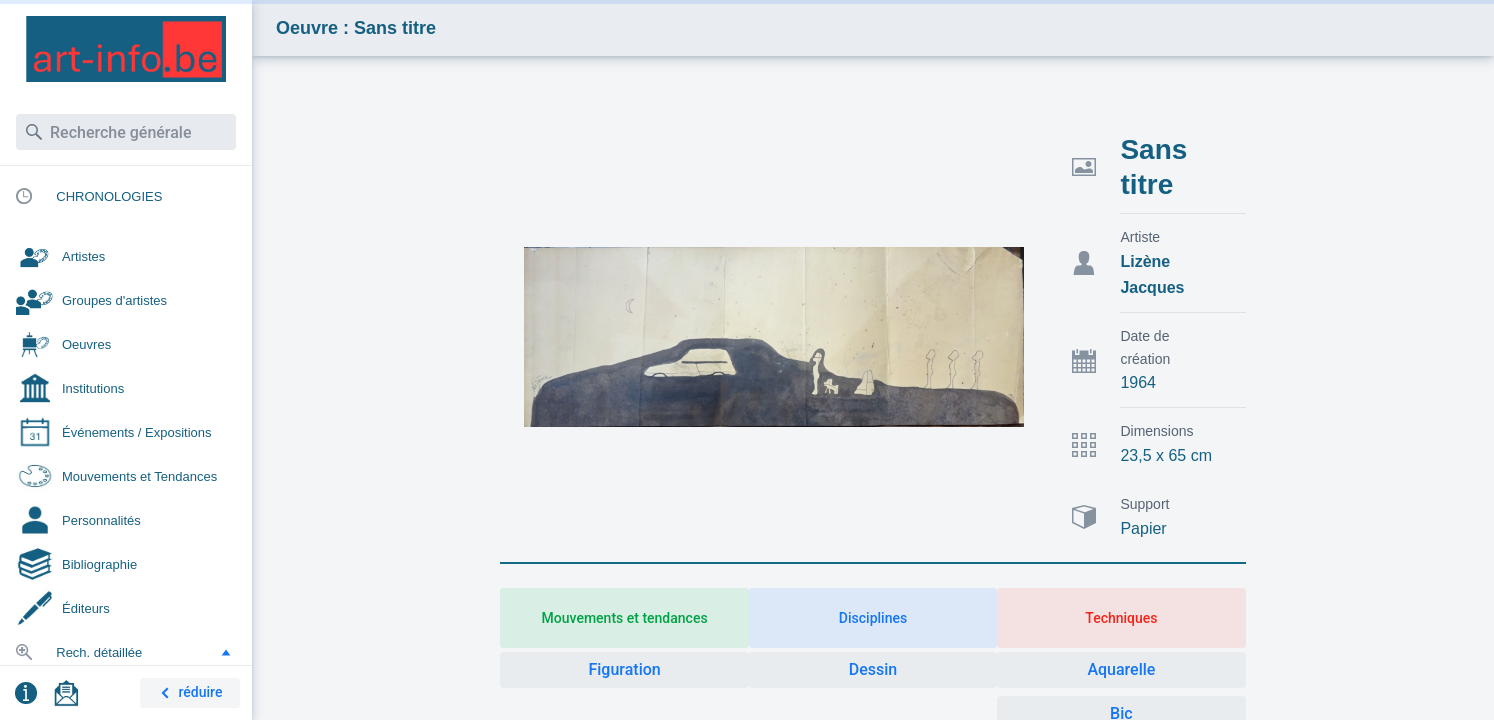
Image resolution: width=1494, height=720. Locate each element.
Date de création (1145, 347)
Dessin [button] (873, 669)
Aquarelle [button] (1121, 669)
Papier (1143, 528)
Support (1144, 504)
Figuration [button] (624, 669)
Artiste (1140, 237)
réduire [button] (188, 693)
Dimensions (1156, 431)
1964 (1138, 382)
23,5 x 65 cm (1166, 455)
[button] (226, 652)
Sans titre (1153, 167)
